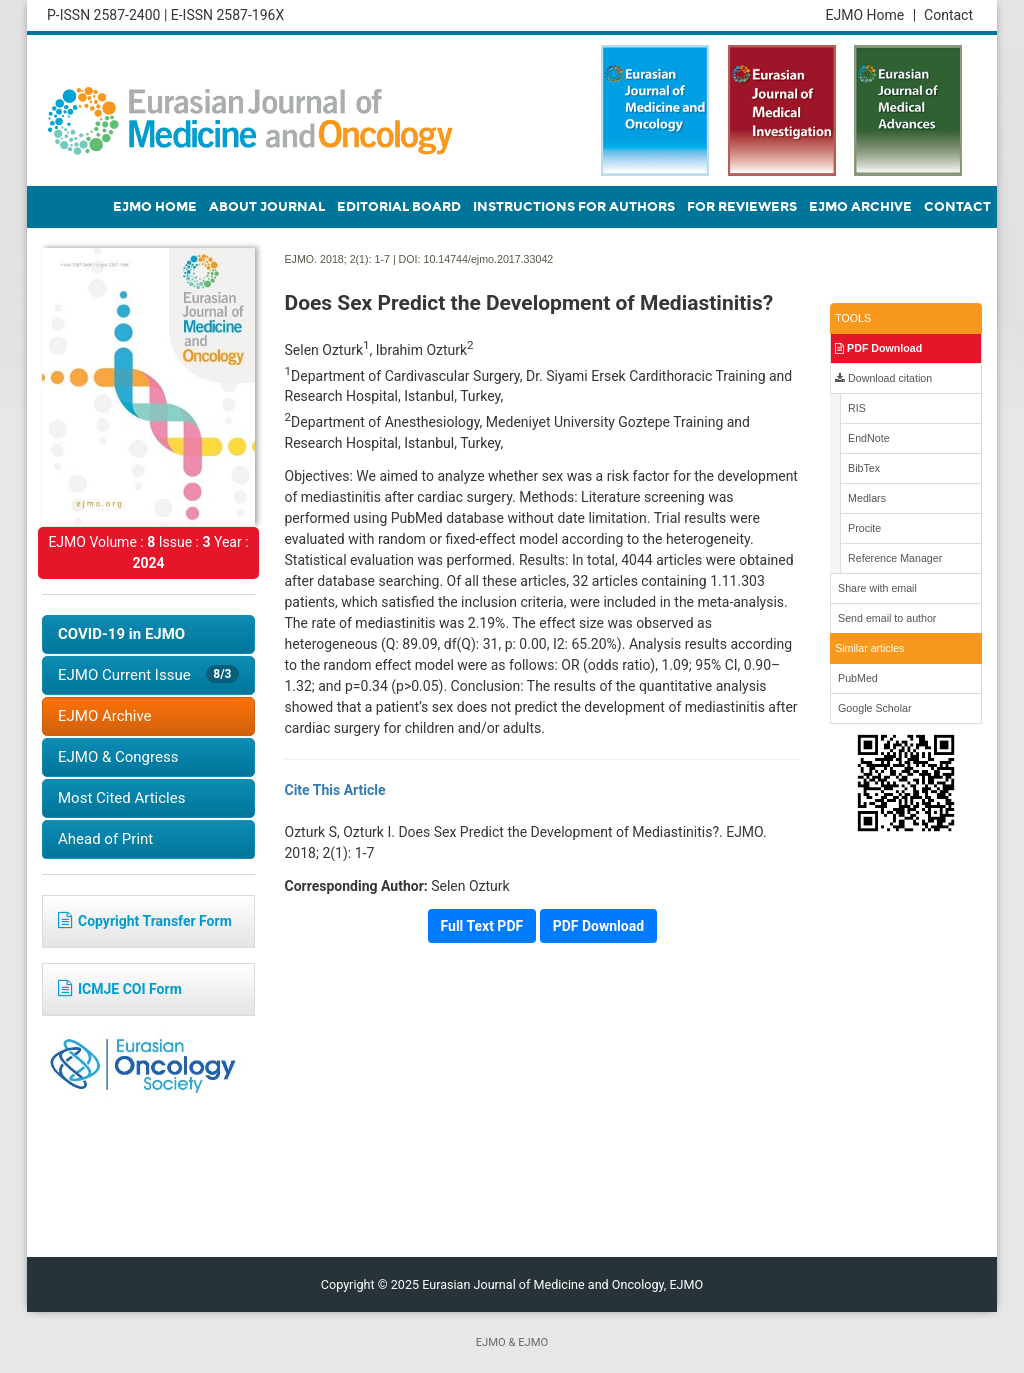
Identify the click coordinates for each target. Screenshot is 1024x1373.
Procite (863, 528)
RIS (855, 408)
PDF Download (878, 348)
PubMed (856, 678)
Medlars (865, 498)
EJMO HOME (155, 207)
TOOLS (853, 318)
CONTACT (957, 207)
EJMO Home (870, 15)
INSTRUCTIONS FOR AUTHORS (574, 207)
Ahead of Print (105, 839)
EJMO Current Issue (148, 674)
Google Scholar (873, 708)
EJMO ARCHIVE (860, 207)
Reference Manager (893, 558)
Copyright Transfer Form (145, 921)
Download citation (883, 378)
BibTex (862, 468)
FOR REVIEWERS (742, 207)
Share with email (876, 588)
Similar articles (869, 648)
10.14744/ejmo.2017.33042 (488, 259)
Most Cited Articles (121, 798)
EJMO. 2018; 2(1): (328, 259)
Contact (948, 15)
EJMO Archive (105, 716)
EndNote (867, 438)
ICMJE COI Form (120, 989)
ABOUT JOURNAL (267, 207)
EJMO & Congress (118, 757)
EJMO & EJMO (512, 1342)
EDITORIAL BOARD (399, 207)
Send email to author (885, 618)
